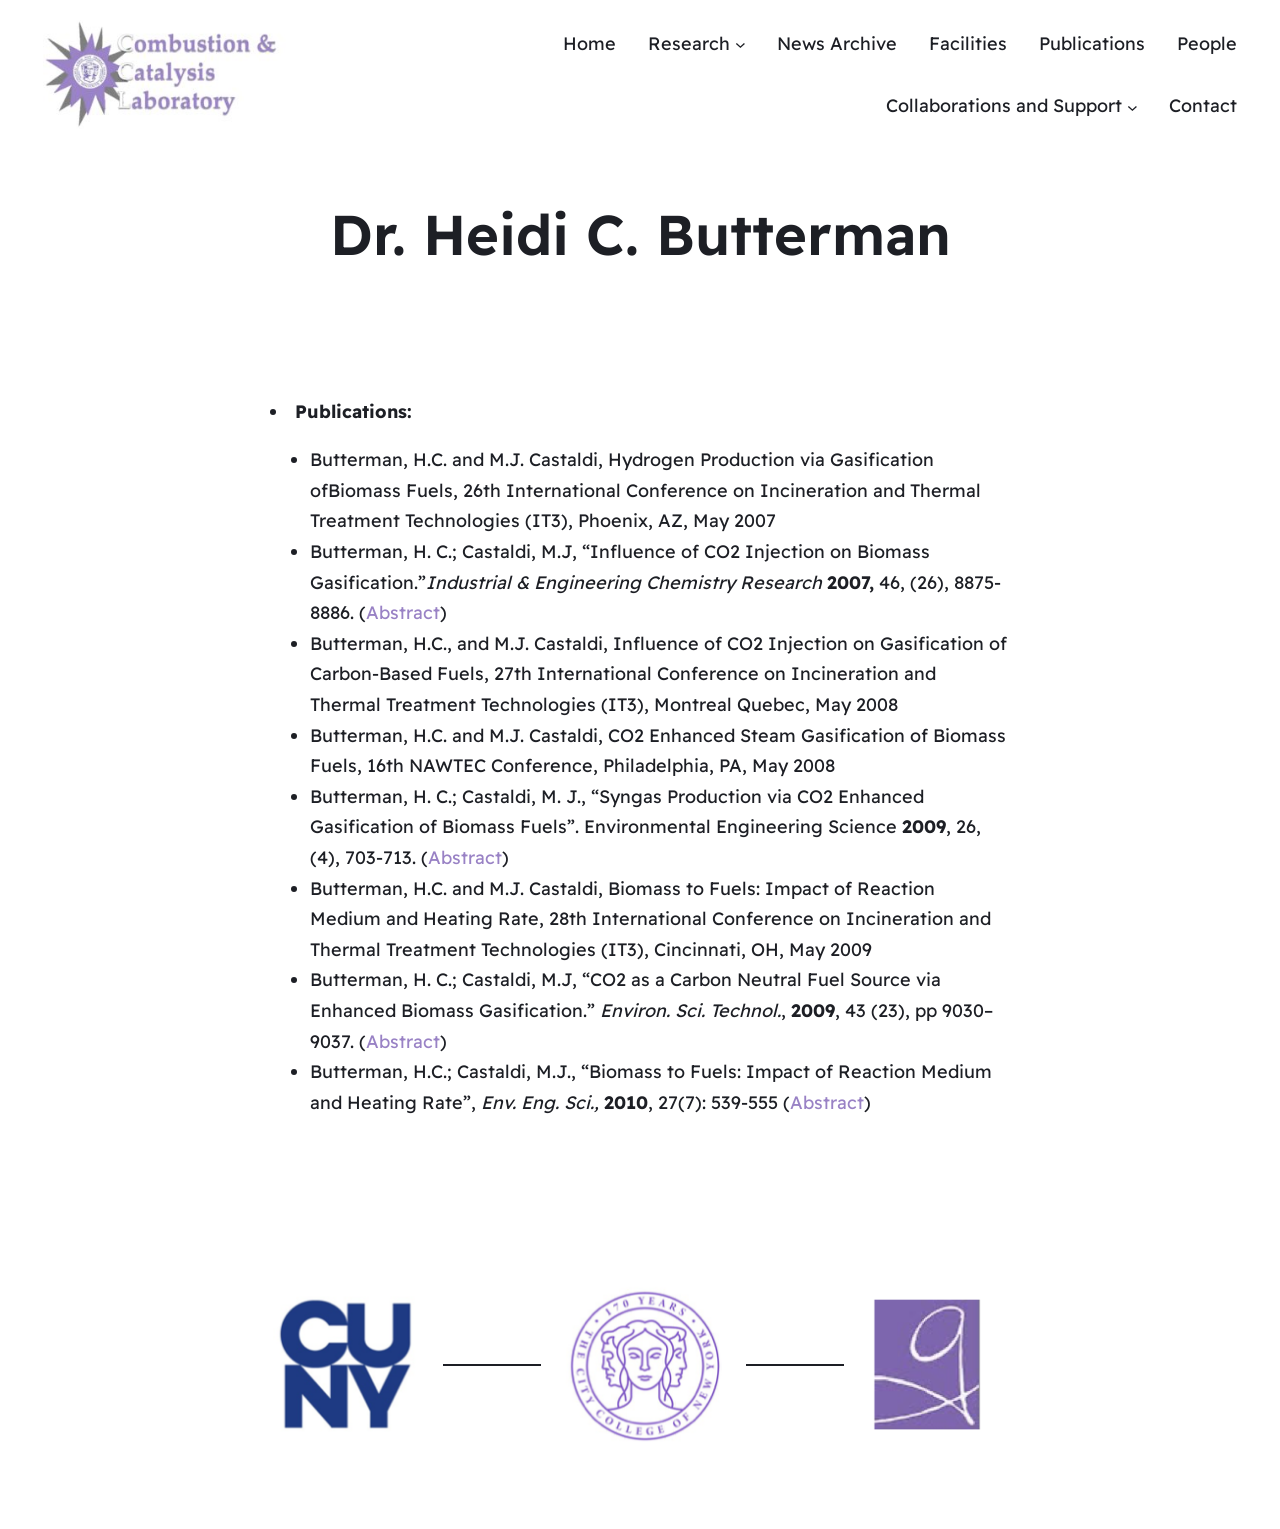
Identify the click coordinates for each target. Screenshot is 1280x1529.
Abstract (403, 612)
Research (689, 43)
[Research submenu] (740, 44)
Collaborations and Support (1004, 105)
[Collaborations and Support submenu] (1132, 106)
